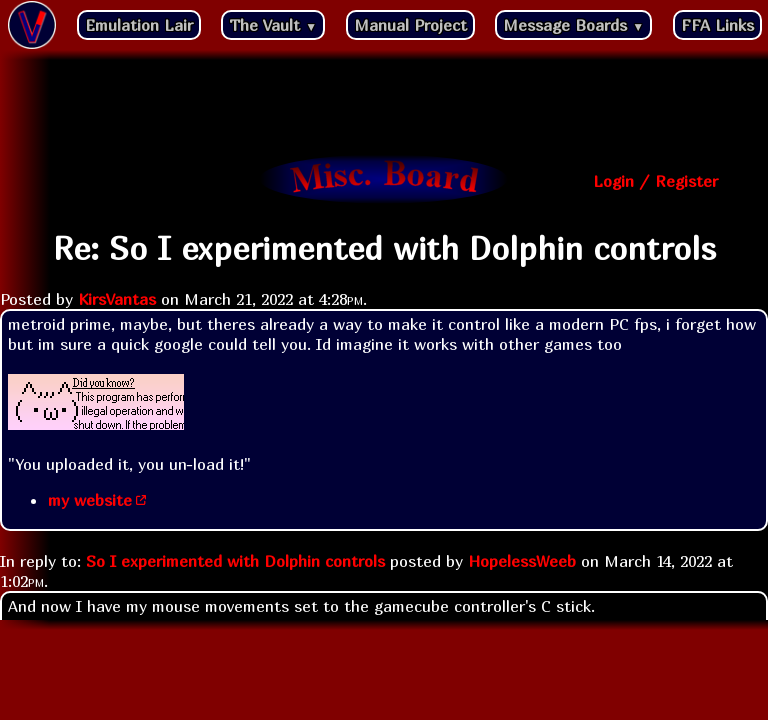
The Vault (273, 25)
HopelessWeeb (522, 561)
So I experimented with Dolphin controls (235, 561)
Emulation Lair (139, 25)
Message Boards (573, 25)
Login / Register (655, 181)
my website (90, 500)
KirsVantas (117, 299)
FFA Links (717, 25)
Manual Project (410, 25)
